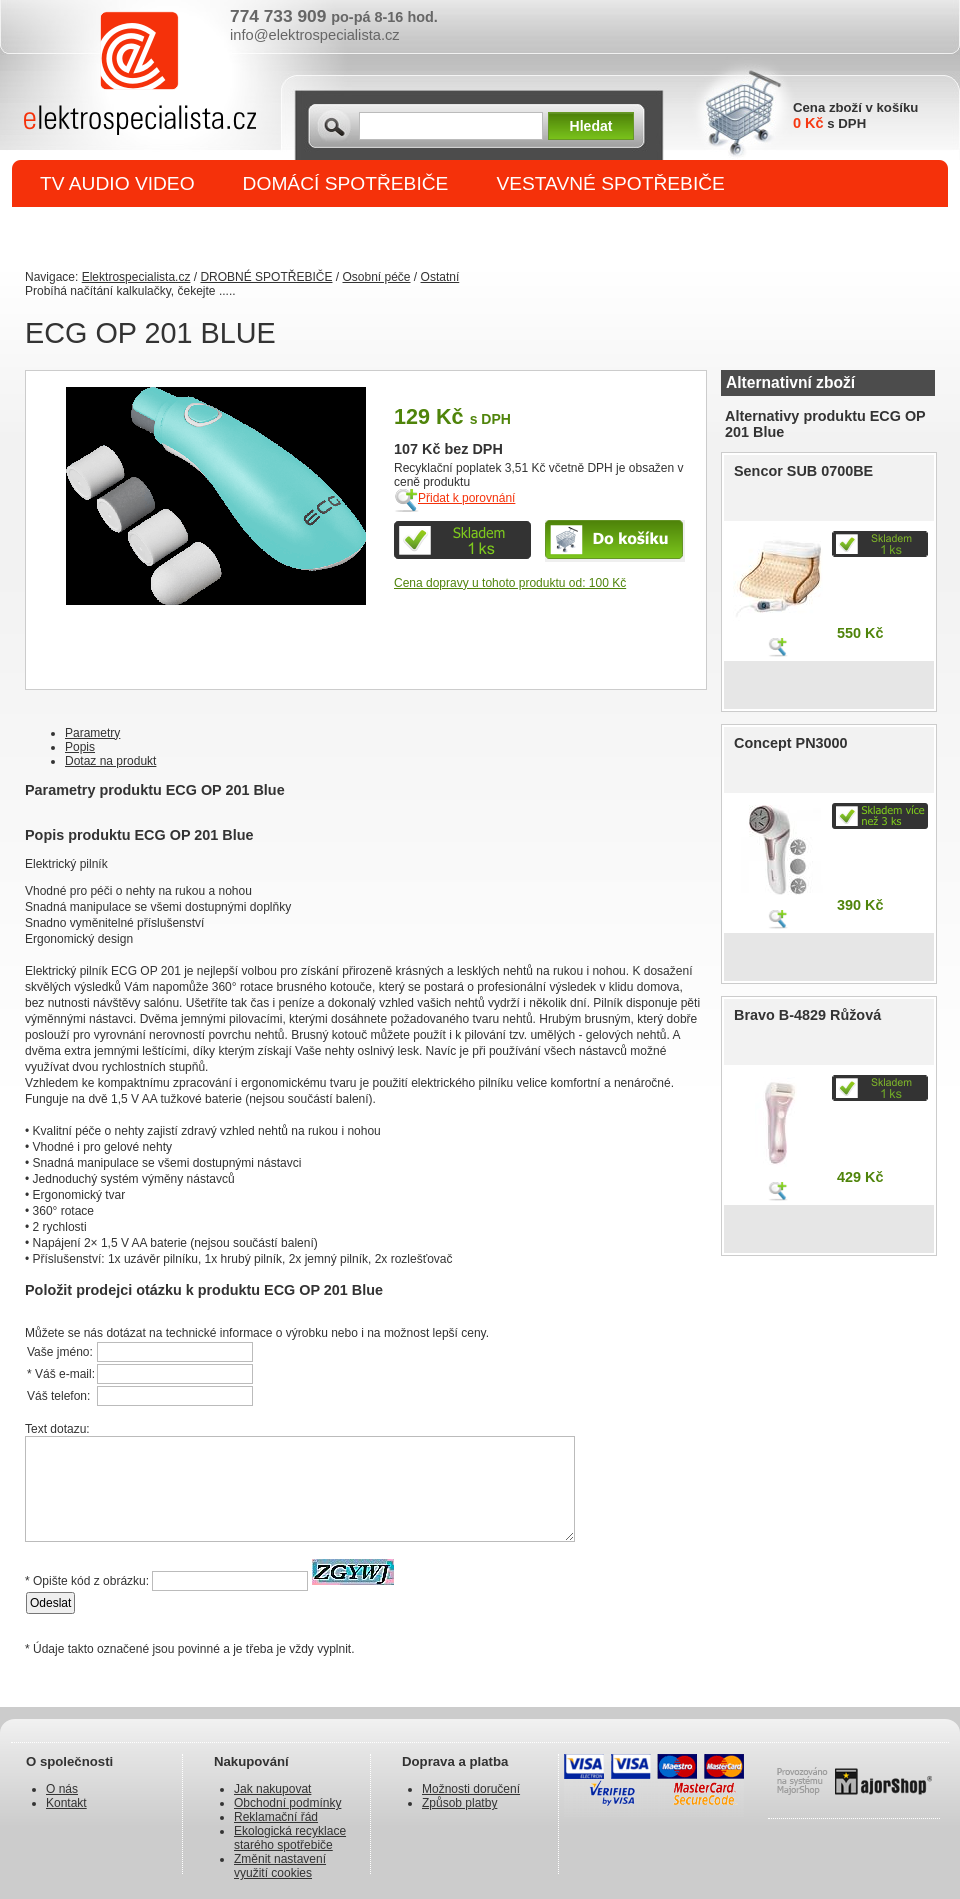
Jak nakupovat (272, 1789)
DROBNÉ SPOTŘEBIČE (145, 231)
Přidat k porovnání (466, 498)
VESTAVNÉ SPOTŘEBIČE (610, 183)
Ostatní (440, 277)
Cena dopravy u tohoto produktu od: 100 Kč (510, 583)
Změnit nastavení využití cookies (280, 1866)
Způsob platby (459, 1803)
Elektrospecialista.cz (136, 277)
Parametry (92, 733)
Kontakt (66, 1803)
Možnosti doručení (471, 1789)
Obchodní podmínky (287, 1803)
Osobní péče (376, 277)
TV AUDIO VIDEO (117, 183)
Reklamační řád (276, 1817)
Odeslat (50, 1603)
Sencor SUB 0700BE (803, 471)
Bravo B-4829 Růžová (807, 1015)
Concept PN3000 (791, 743)
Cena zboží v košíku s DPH (855, 115)
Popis (80, 747)
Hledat (591, 126)
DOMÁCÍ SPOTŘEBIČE (346, 183)
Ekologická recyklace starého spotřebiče (290, 1838)
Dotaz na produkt (110, 761)
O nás (62, 1789)
